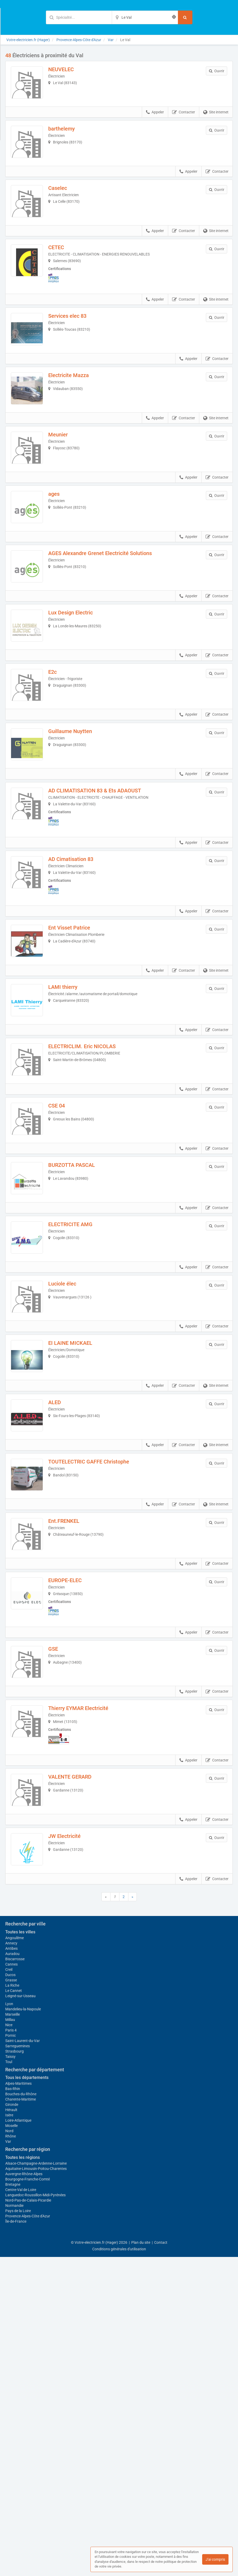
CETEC (63, 270)
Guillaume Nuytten (77, 806)
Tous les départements (26, 2396)
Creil (8, 2288)
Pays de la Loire (18, 2530)
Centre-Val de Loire (20, 2509)
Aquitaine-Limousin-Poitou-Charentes (36, 2488)
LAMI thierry (70, 1076)
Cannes (11, 2283)
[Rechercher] (185, 17)
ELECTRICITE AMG (78, 1344)
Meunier (65, 472)
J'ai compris (215, 2559)
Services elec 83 (75, 338)
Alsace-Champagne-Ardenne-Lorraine (36, 2482)
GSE (60, 1813)
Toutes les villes (20, 2251)
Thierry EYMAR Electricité (86, 1880)
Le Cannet (13, 2310)
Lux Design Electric (78, 672)
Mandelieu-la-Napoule (23, 2328)
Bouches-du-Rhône (20, 2413)
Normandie (14, 2524)
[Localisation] (145, 17)
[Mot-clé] (79, 17)
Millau (10, 2339)
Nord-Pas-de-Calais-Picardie (28, 2519)
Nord (9, 2450)
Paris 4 (11, 2349)
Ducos (10, 2294)
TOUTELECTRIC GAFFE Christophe (96, 1611)
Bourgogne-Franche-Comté (27, 2498)
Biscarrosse (15, 2278)
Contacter (183, 119)
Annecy (11, 2262)
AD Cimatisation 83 (78, 941)
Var (8, 2460)
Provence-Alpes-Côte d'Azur (27, 2535)
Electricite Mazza (76, 405)
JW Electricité (72, 2015)
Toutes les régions (22, 2476)
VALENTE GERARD (77, 1949)
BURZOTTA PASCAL (79, 1277)
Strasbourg (14, 2370)
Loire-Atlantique (18, 2439)
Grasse (11, 2299)
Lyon (9, 2323)
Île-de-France (15, 2540)
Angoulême (14, 2257)
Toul (8, 2381)
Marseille (12, 2333)
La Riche (12, 2304)
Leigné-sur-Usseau (20, 2315)
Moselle (11, 2445)
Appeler (155, 119)
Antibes (11, 2267)
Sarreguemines (17, 2365)
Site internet (216, 119)
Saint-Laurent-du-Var (22, 2360)
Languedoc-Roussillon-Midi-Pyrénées (35, 2514)
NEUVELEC (68, 69)
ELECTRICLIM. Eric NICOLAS (89, 1143)
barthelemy (69, 136)
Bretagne (12, 2503)
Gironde (11, 2423)
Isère (9, 2434)
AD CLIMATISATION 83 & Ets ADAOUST (102, 873)
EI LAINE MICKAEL (78, 1477)
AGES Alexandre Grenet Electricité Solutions (107, 605)
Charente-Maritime (20, 2418)
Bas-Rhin (12, 2408)
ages (61, 539)
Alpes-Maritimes (18, 2402)
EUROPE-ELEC (72, 1744)
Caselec (65, 203)
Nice (8, 2344)
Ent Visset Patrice (77, 1010)
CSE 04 (64, 1210)
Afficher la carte (119, 2161)
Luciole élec (70, 1411)
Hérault (11, 2429)
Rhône (10, 2455)
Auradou (12, 2273)
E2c (60, 739)
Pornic (10, 2354)
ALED (62, 1544)
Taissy (10, 2375)
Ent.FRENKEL (71, 1678)
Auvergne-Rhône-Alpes (23, 2493)
